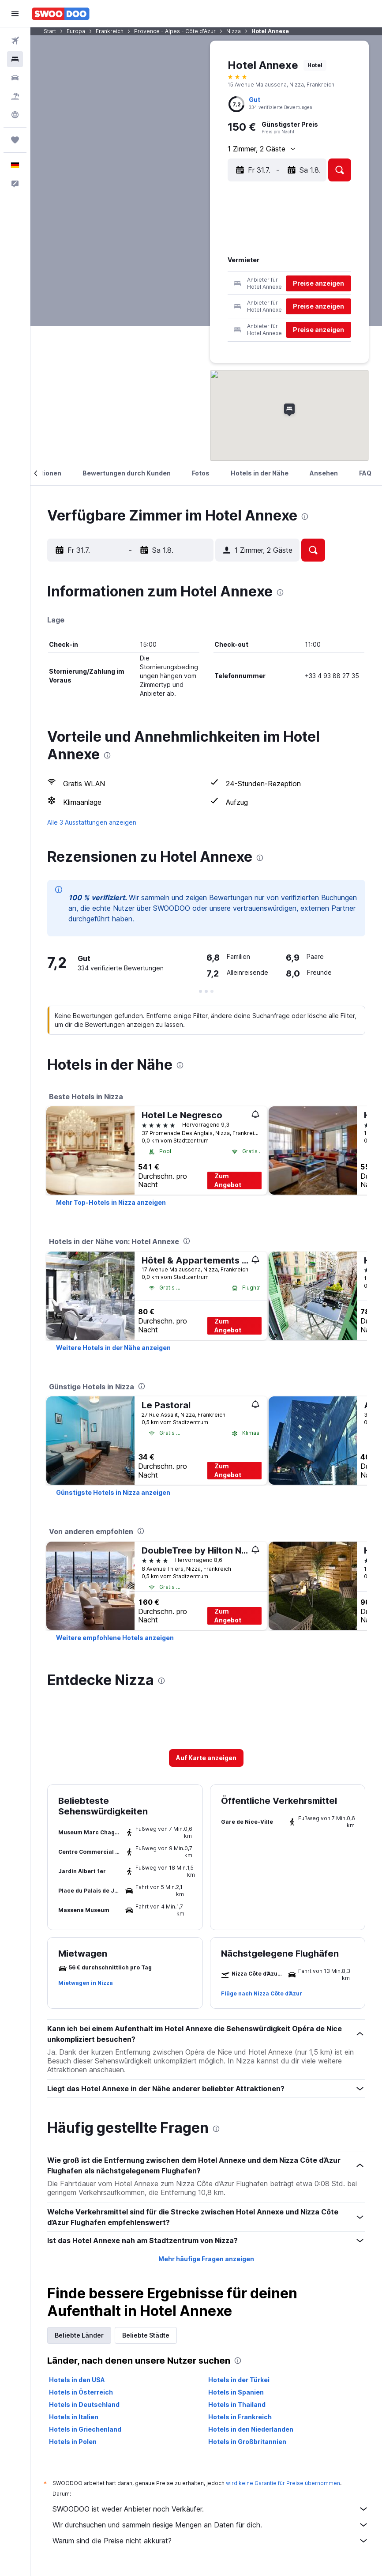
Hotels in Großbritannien (247, 2441)
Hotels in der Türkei (239, 2380)
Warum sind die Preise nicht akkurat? (210, 2540)
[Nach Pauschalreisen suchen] (15, 96)
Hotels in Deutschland (84, 2404)
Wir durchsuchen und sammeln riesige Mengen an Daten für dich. (210, 2524)
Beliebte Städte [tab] (145, 2335)
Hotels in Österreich (81, 2392)
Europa (76, 31)
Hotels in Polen (73, 2441)
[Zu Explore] (15, 115)
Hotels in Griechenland (85, 2429)
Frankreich (110, 31)
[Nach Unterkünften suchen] (15, 59)
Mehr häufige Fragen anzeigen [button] (206, 2259)
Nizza (233, 31)
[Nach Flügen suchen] (15, 40)
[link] (111, 1202)
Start (50, 31)
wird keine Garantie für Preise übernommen (283, 2483)
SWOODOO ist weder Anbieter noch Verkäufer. (210, 2509)
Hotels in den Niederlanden (250, 2429)
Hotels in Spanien (236, 2392)
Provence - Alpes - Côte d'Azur (175, 31)
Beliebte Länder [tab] (79, 2335)
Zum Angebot (227, 1180)
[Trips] (15, 140)
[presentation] (305, 516)
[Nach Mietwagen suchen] (15, 78)
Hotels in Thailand (237, 2404)
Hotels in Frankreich (240, 2417)
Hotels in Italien (73, 2417)
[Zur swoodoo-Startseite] (61, 14)
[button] (15, 13)
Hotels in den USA (77, 2380)
